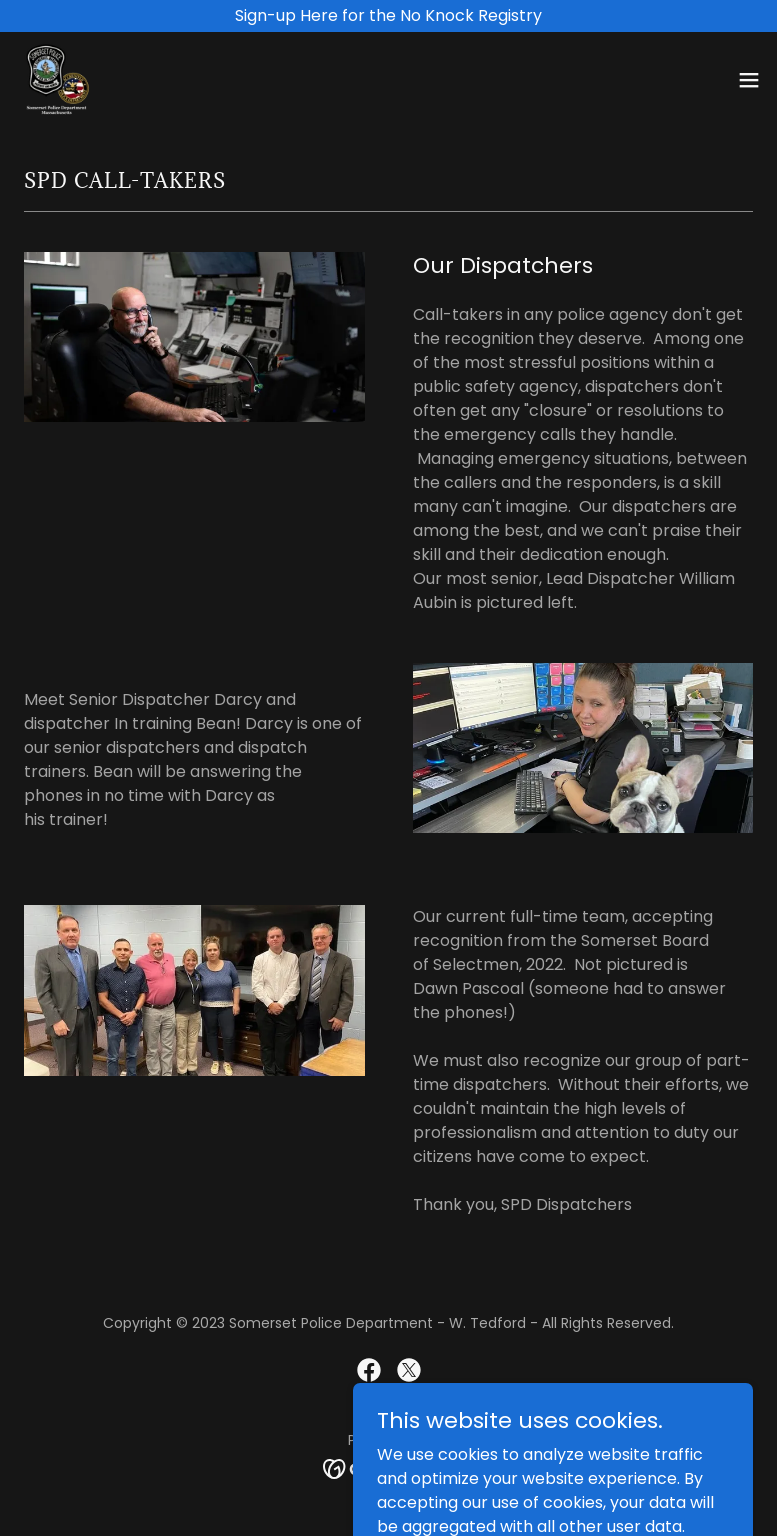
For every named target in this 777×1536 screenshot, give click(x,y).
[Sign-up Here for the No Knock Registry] (388, 16)
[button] (749, 80)
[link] (55, 80)
